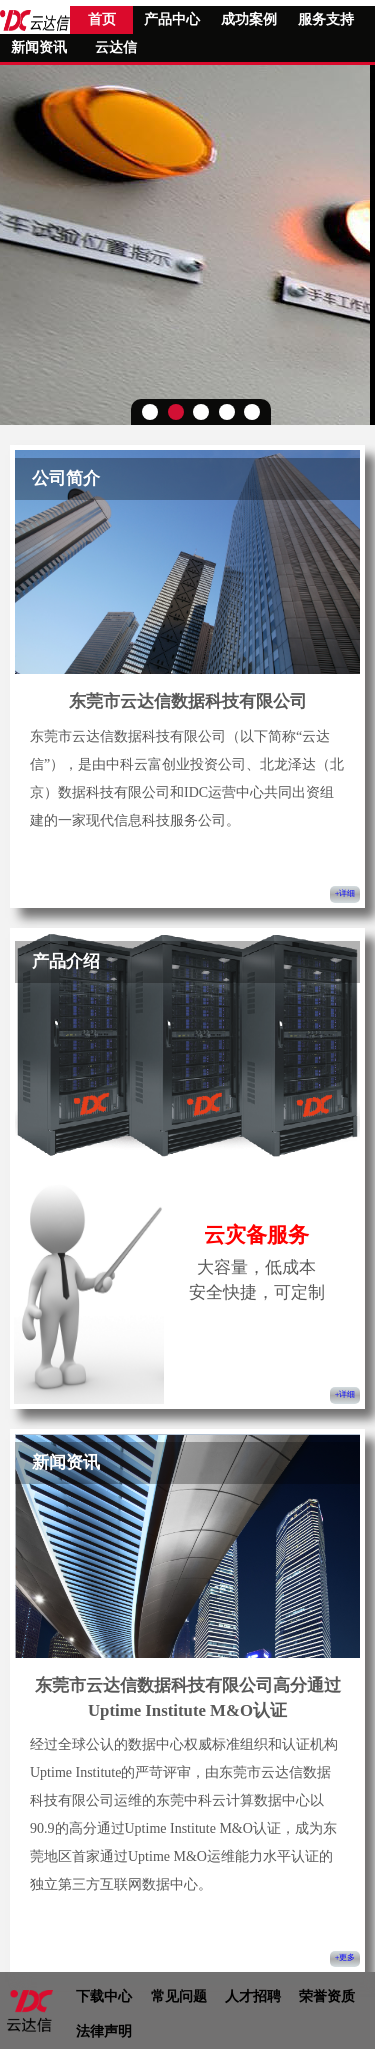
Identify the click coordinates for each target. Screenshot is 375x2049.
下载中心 (104, 1996)
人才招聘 (253, 1996)
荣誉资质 (327, 1996)
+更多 (345, 1958)
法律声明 (104, 2031)
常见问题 (179, 1996)
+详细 (345, 893)
